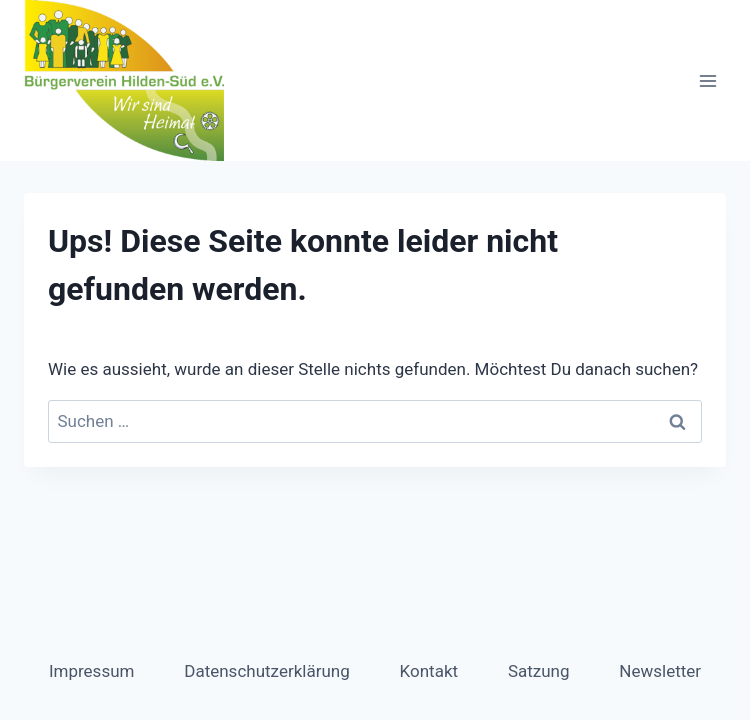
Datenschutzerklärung (266, 671)
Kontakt (429, 671)
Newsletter (660, 671)
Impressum (92, 671)
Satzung (539, 671)
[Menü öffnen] (707, 80)
